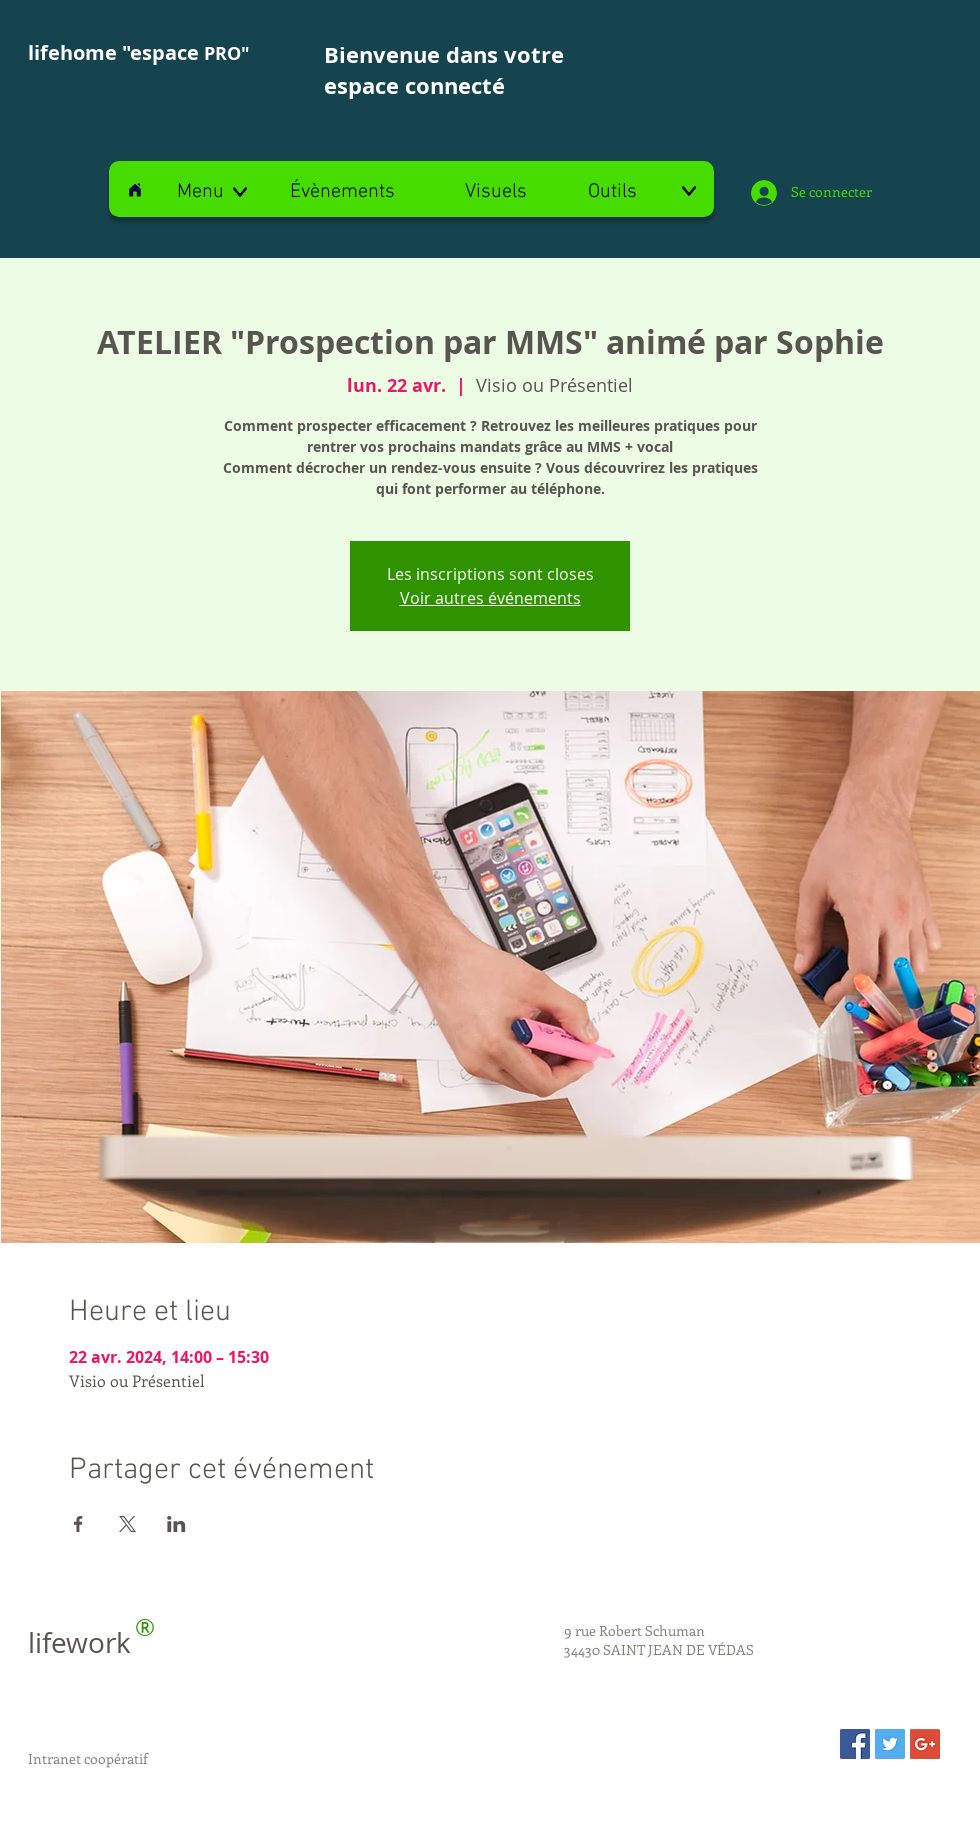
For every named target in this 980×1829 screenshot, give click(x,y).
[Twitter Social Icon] (890, 1744)
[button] (213, 192)
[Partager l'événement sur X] (127, 1524)
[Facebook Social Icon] (855, 1744)
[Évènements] (342, 192)
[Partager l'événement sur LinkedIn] (176, 1524)
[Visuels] (496, 192)
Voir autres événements (490, 598)
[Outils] (641, 192)
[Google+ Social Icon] (925, 1744)
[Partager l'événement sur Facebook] (78, 1524)
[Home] (135, 189)
